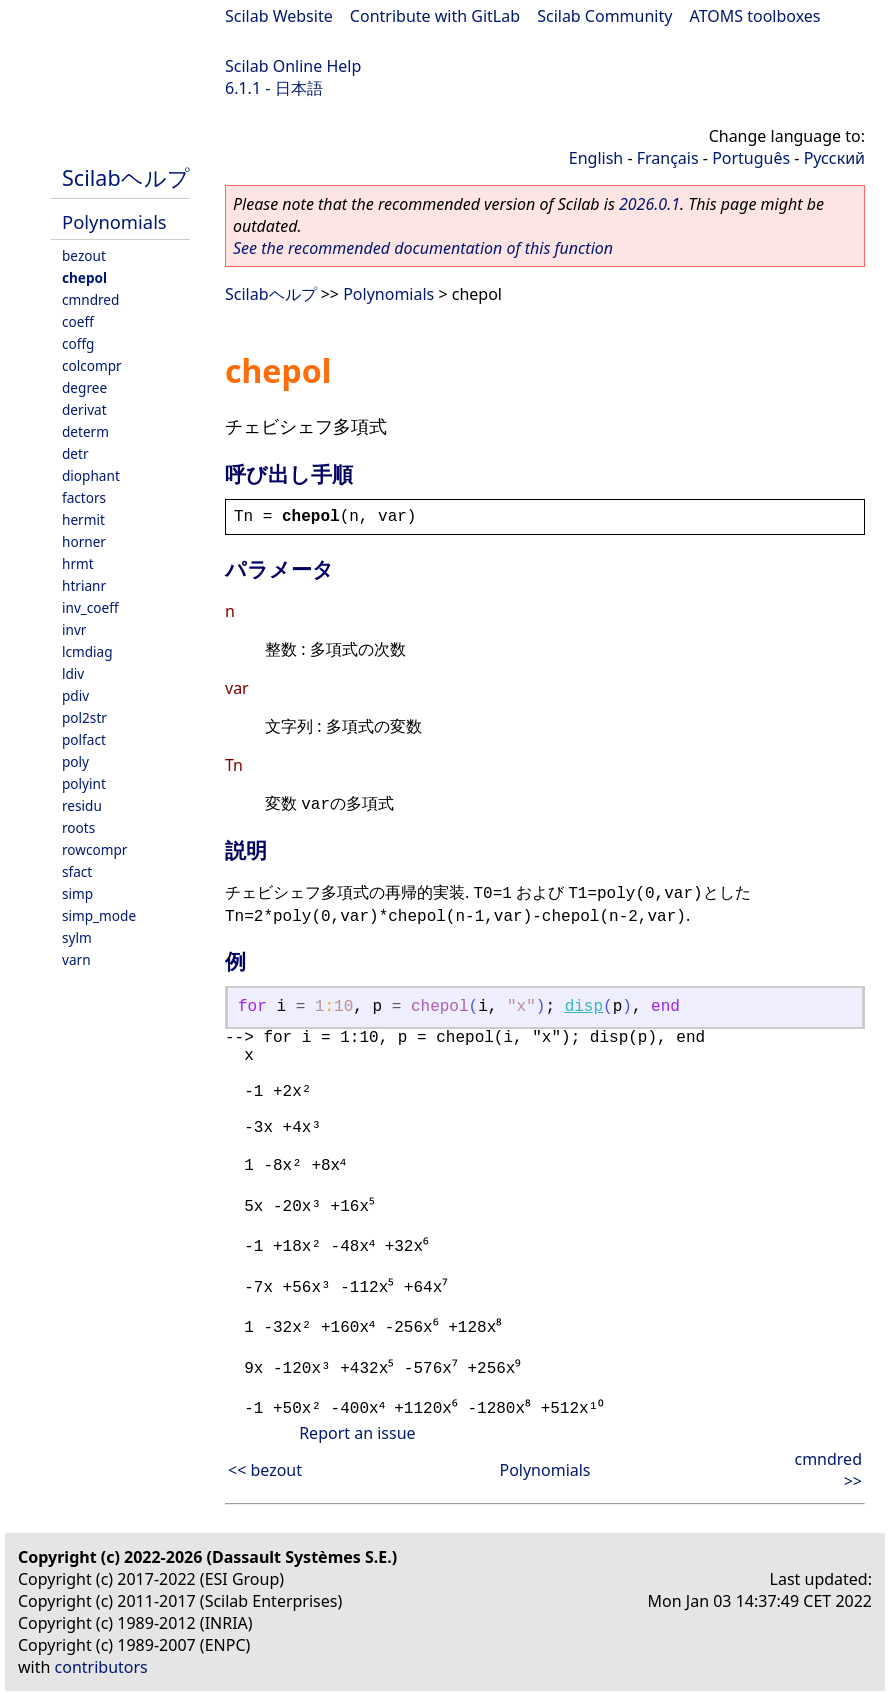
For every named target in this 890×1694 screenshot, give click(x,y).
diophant (91, 475)
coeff (78, 321)
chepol (84, 277)
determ (85, 431)
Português (751, 158)
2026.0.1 (649, 204)
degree (84, 387)
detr (75, 453)
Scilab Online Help (293, 66)
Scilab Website (279, 16)
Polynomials (114, 221)
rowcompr (94, 849)
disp (584, 1007)
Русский (834, 158)
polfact (84, 739)
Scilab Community (604, 16)
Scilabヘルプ (126, 177)
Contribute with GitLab (435, 16)
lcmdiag (87, 651)
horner (84, 541)
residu (82, 805)
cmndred (90, 299)
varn (76, 959)
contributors (101, 1665)
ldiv (73, 673)
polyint (84, 783)
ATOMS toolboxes (755, 16)
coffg (78, 343)
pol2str (84, 717)
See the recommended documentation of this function (423, 248)
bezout (84, 255)
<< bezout (265, 1468)
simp (77, 893)
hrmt (78, 563)
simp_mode (99, 915)
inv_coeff (90, 607)
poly (75, 761)
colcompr (92, 365)
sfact (77, 871)
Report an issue (357, 1431)
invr (74, 629)
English (596, 158)
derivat (84, 409)
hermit (83, 519)
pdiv (75, 695)
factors (84, 497)
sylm (77, 937)
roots (78, 827)
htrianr (84, 585)
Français (668, 158)
